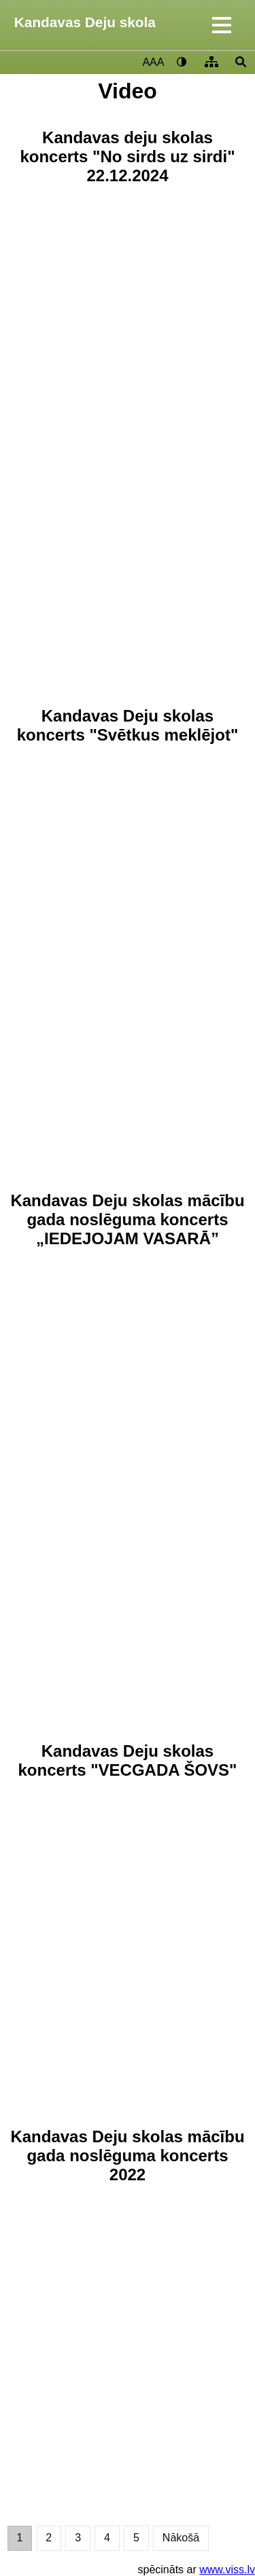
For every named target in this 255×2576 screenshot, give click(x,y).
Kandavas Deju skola (85, 22)
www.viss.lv (227, 2569)
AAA (153, 62)
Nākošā (181, 2537)
